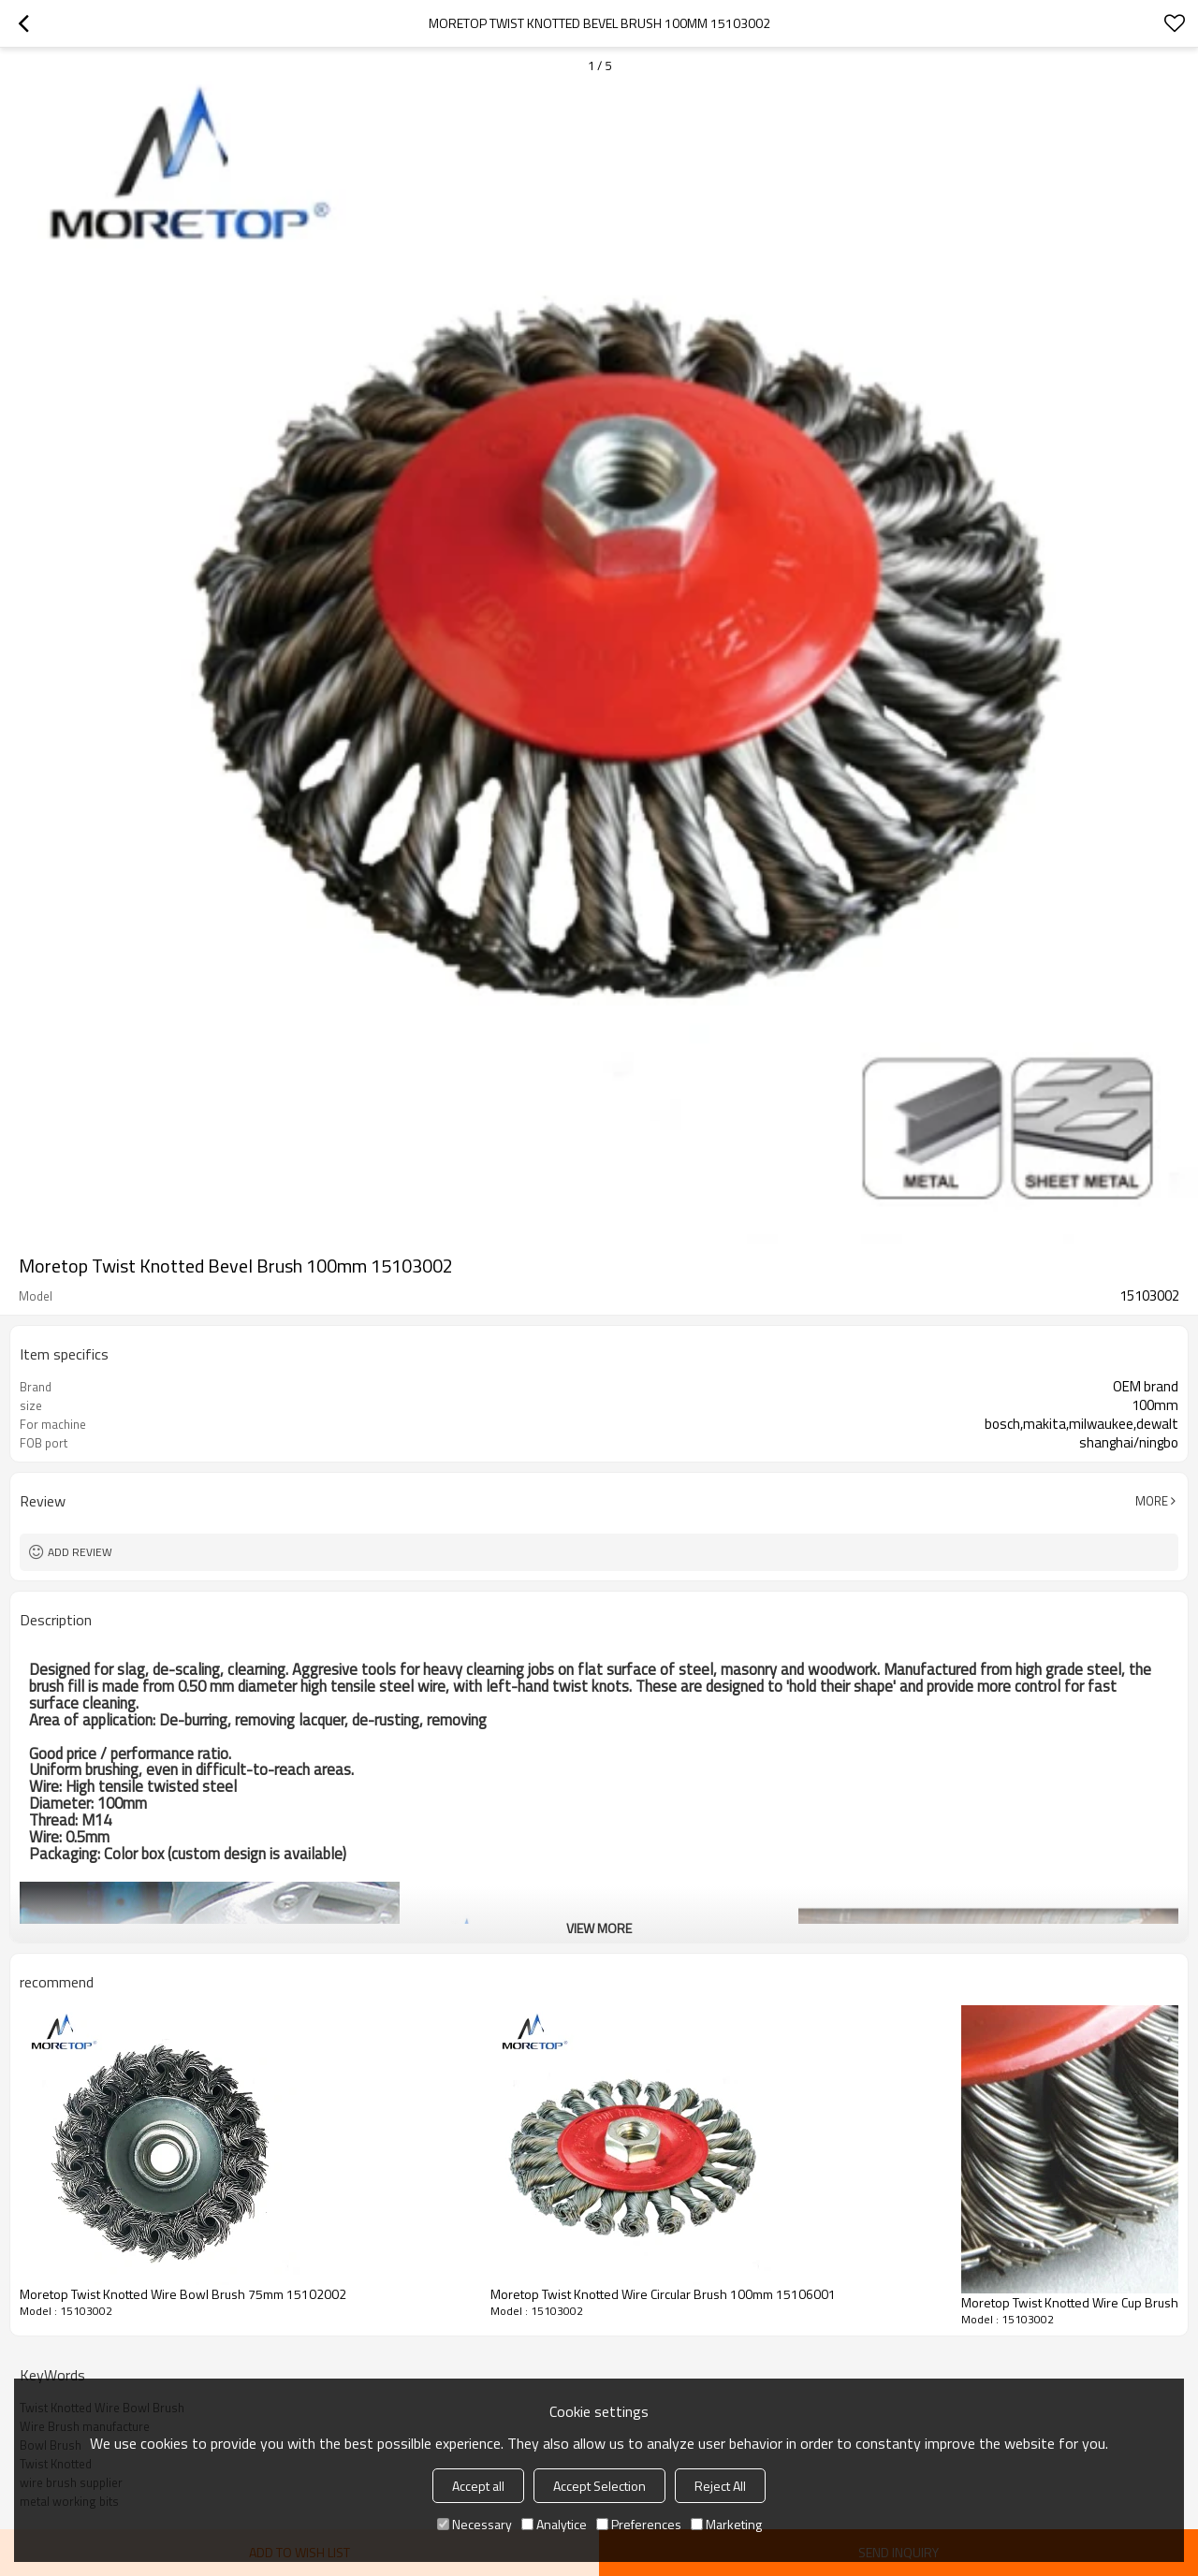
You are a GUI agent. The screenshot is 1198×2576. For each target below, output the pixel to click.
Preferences (638, 2524)
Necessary (474, 2524)
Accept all (478, 2486)
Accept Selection (599, 2486)
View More (599, 1928)
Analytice (554, 2524)
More (1151, 1501)
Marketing (726, 2524)
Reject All (720, 2486)
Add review (80, 1552)
